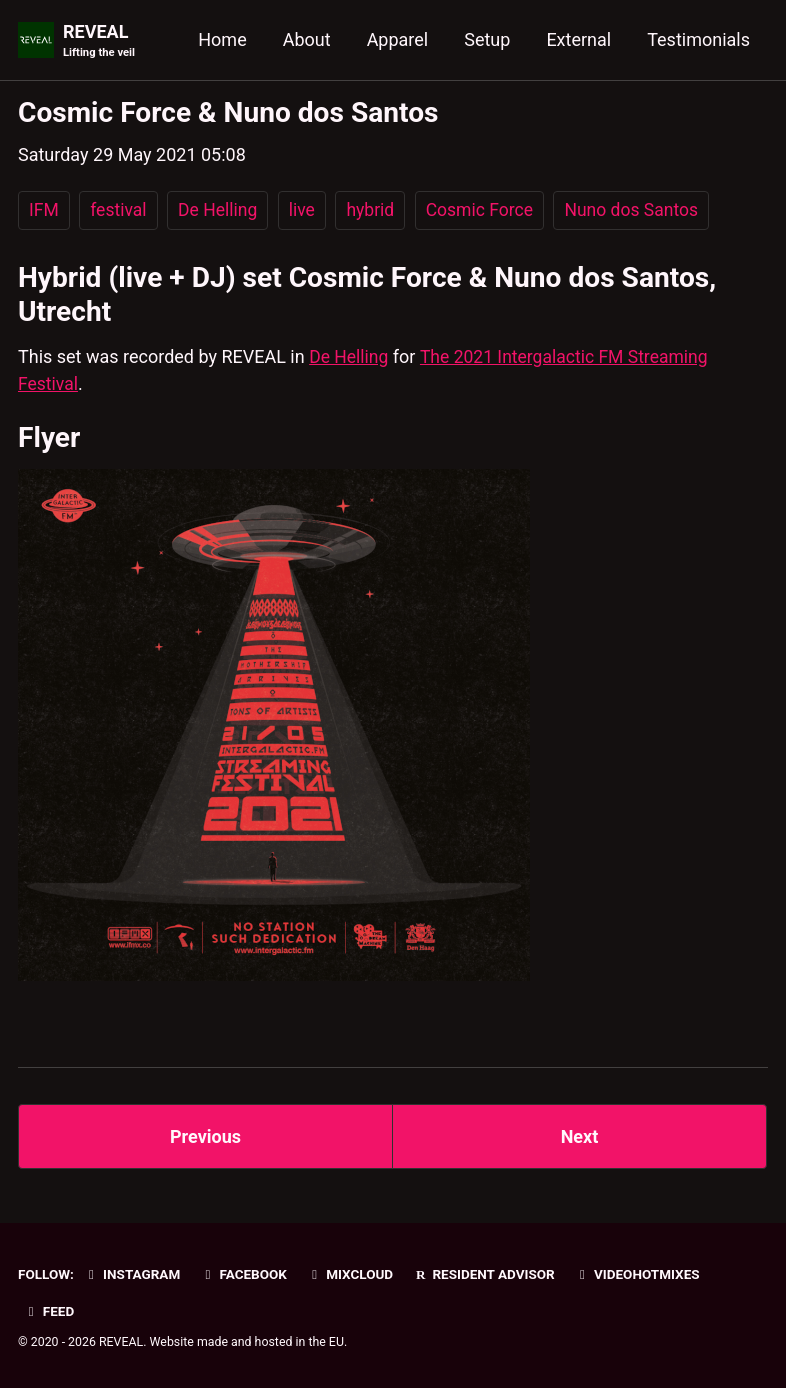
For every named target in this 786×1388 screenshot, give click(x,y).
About (307, 39)
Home (222, 39)
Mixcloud (350, 1274)
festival (120, 210)
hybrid (376, 210)
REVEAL (99, 41)
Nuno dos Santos (642, 210)
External (578, 39)
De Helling (220, 210)
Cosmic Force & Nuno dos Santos (228, 112)
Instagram (131, 1274)
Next (580, 1136)
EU (336, 1342)
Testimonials (698, 39)
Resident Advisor (485, 1274)
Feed (49, 1311)
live (306, 210)
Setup (487, 39)
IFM (44, 210)
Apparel (398, 39)
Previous (205, 1136)
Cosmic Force (487, 210)
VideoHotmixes (639, 1274)
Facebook (244, 1274)
